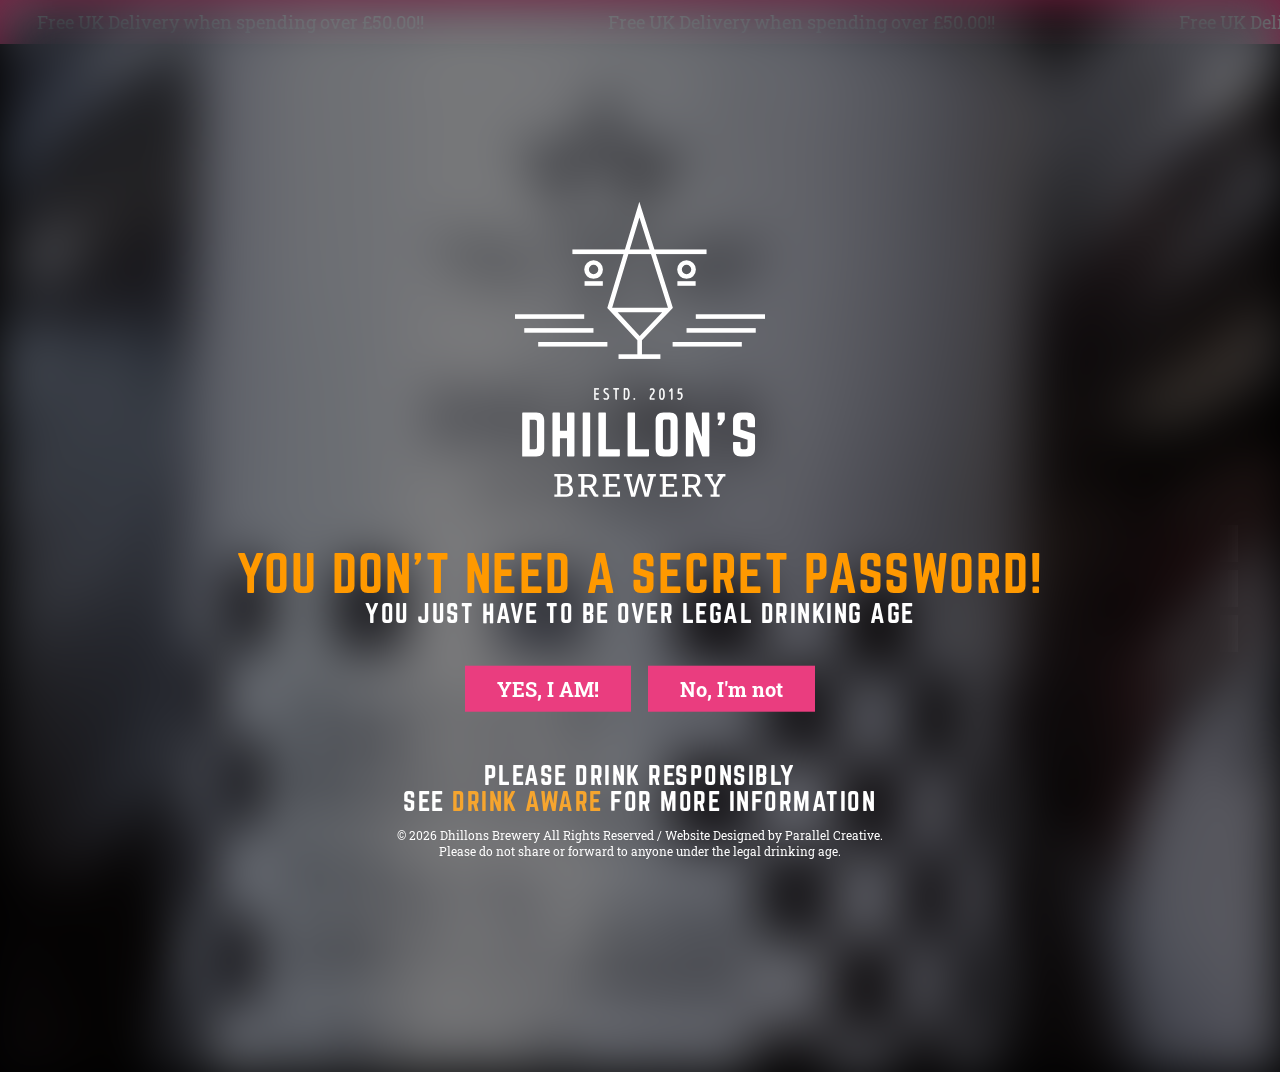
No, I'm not (731, 689)
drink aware (527, 801)
